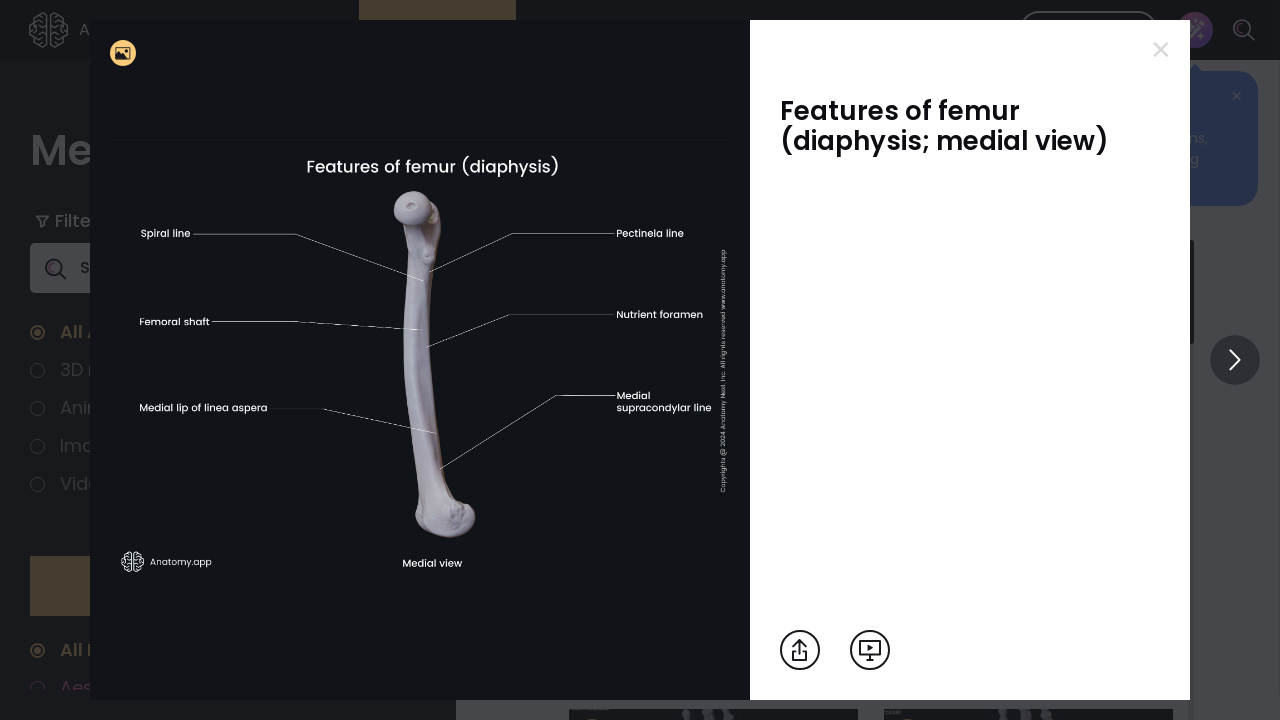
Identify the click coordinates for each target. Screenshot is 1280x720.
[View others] (1235, 360)
